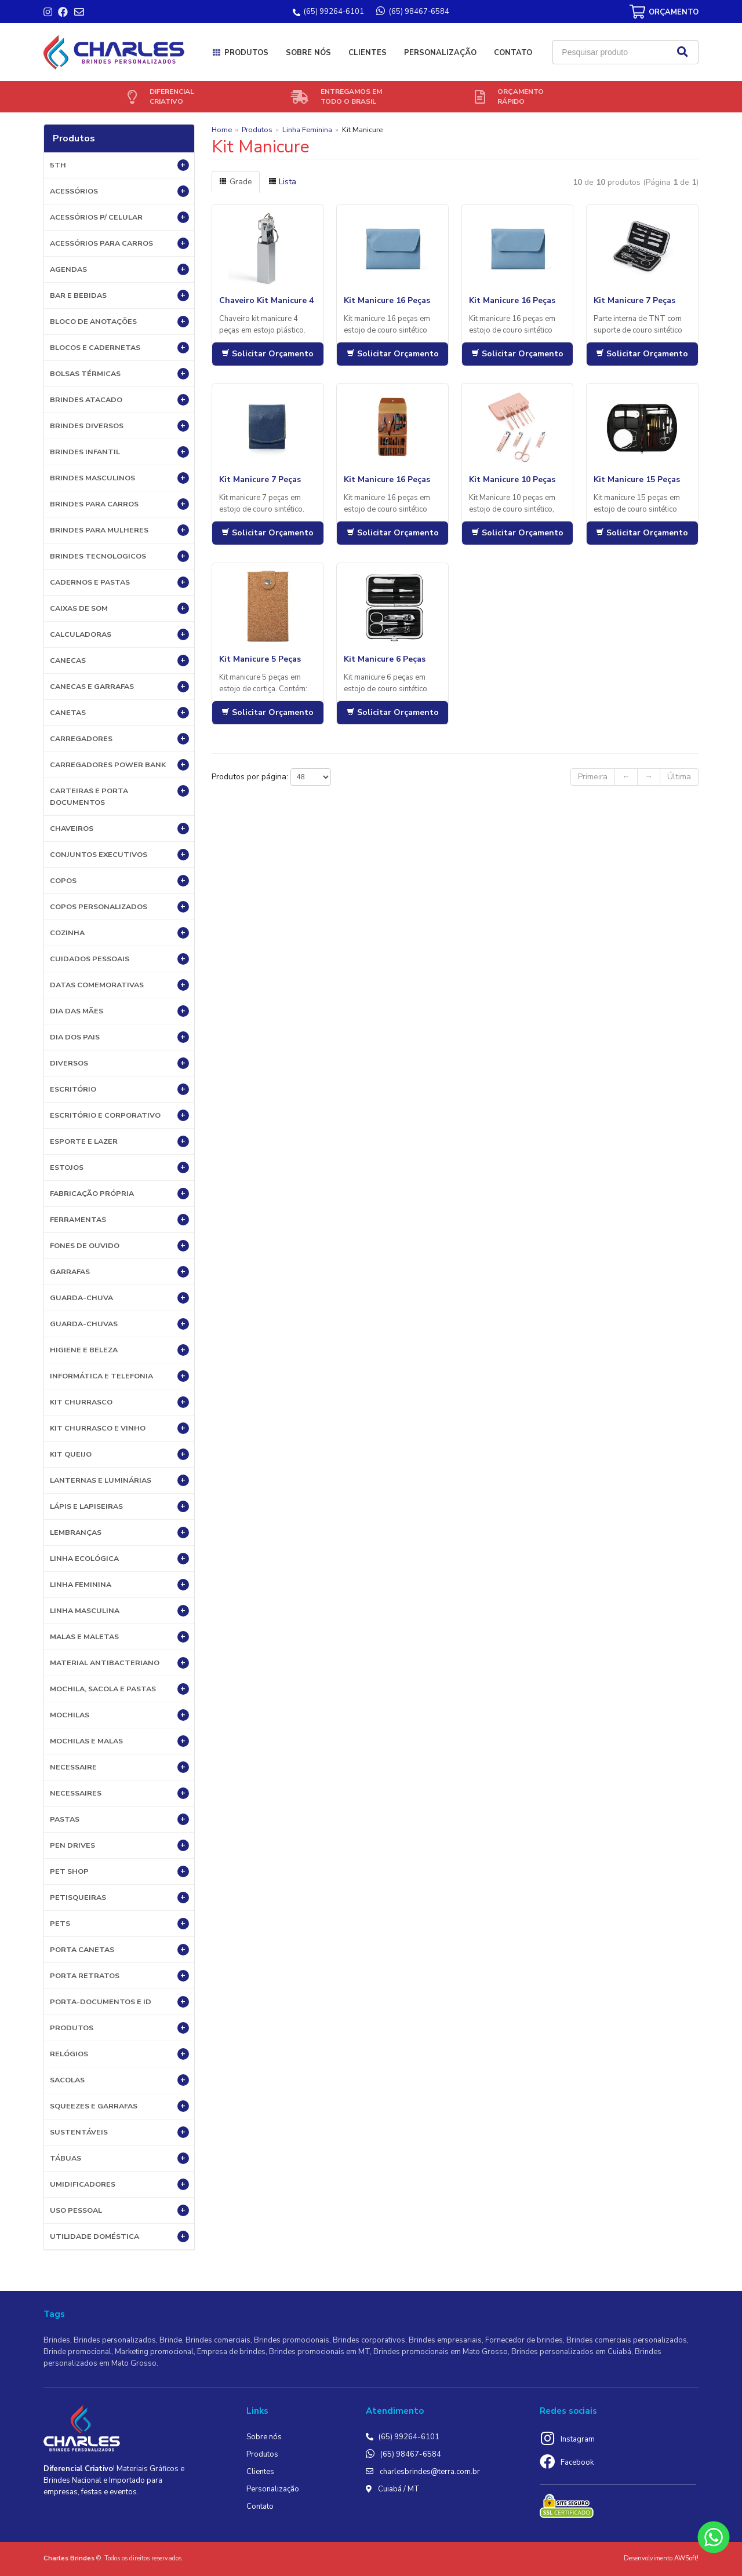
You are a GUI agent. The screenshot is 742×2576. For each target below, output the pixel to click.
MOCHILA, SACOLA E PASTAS (119, 1689)
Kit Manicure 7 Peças (634, 300)
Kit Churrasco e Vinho (119, 1428)
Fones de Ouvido (119, 1245)
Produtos (246, 53)
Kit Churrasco (119, 1402)
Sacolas (119, 2080)
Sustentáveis (119, 2132)
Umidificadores (119, 2184)
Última (679, 776)
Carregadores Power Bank (119, 765)
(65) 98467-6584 (410, 2454)
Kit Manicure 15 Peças (637, 479)
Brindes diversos (119, 426)
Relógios (119, 2054)
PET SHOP (119, 1871)
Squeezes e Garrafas (119, 2106)
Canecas (119, 660)
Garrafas (119, 1272)
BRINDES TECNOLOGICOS (119, 556)
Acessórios (119, 191)
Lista (282, 181)
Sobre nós (308, 53)
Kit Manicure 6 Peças (384, 659)
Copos (119, 880)
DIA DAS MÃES (119, 1011)
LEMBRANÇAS (119, 1532)
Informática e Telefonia (119, 1376)
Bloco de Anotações (119, 321)
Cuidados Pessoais (119, 959)
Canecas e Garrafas (119, 686)
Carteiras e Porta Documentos (119, 796)
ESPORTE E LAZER (119, 1141)
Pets (119, 1923)
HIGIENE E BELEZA (119, 1350)
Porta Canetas (119, 1949)
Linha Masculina (119, 1611)
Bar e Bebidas (119, 295)
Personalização (440, 53)
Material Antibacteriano (119, 1663)
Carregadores (119, 739)
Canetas (119, 712)
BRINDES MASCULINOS (119, 478)
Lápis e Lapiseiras (119, 1506)
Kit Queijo (119, 1454)
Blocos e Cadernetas (119, 347)
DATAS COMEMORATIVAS (119, 985)
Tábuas (119, 2158)
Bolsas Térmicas (119, 374)
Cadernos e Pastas (119, 582)
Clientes (367, 53)
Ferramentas (119, 1219)
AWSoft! (686, 2558)
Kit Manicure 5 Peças (260, 659)
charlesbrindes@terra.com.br (430, 2471)
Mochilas (119, 1715)
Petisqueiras (119, 1897)
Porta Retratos (119, 1976)
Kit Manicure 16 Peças (387, 300)
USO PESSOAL (119, 2210)
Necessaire (119, 1767)
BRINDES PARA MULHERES (119, 530)
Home (222, 129)
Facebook (577, 2462)
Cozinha (119, 933)
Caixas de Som (119, 608)
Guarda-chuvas (119, 1324)
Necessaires (119, 1793)
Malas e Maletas (119, 1637)
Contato (513, 53)
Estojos (119, 1167)
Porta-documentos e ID (119, 2002)
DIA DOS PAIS (119, 1037)
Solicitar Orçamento (267, 353)
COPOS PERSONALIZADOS (119, 907)
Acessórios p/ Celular (119, 217)
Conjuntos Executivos (119, 854)
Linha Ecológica (119, 1558)
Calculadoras (119, 634)
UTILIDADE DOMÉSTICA (119, 2236)
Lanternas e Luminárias (119, 1480)
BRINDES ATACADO (119, 400)
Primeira (593, 776)
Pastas (119, 1819)
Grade (235, 181)
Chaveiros (119, 828)
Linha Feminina (119, 1584)
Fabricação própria (119, 1193)
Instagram (578, 2439)
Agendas (119, 269)
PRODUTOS (119, 2028)
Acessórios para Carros (119, 243)
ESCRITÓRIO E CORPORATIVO (119, 1115)
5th (119, 165)
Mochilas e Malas (119, 1741)
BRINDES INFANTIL (119, 452)
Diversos (119, 1063)
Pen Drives (119, 1845)
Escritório (119, 1089)
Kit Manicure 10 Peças (512, 479)
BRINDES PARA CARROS (119, 504)
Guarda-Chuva (119, 1298)
